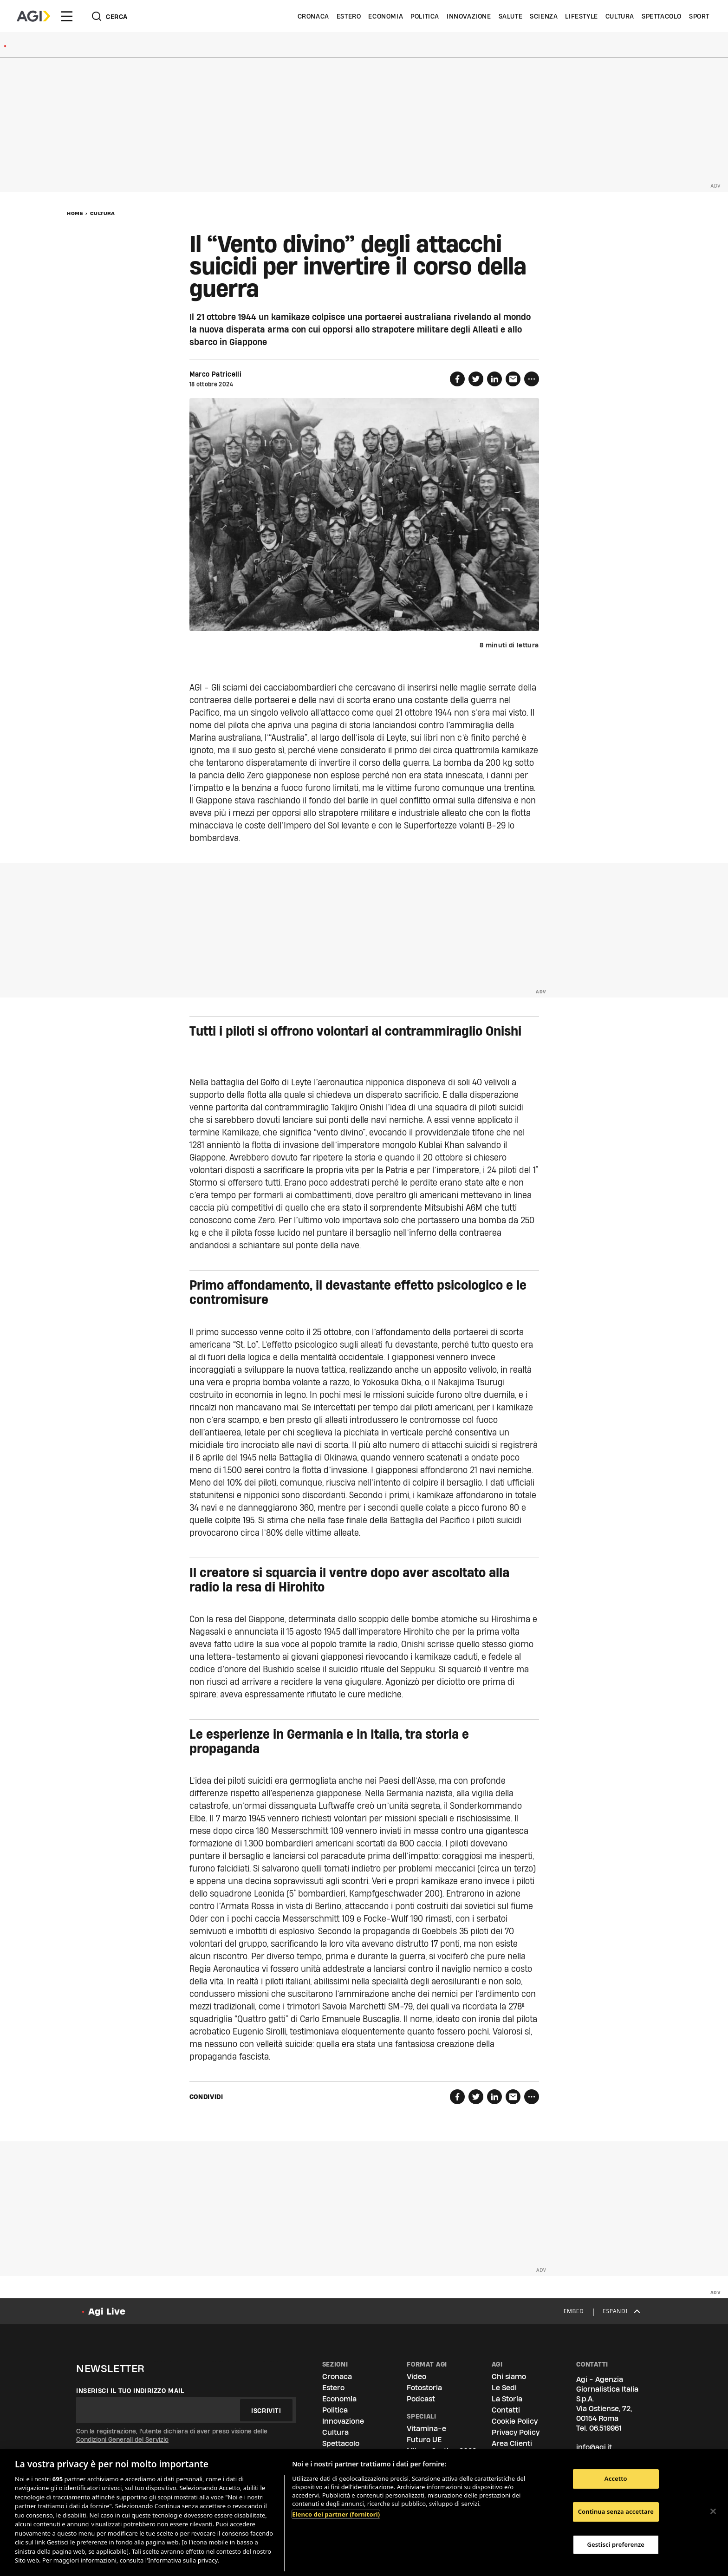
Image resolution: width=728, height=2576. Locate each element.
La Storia (507, 2398)
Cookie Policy (515, 2421)
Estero (349, 16)
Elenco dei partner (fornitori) (336, 2514)
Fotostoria (424, 2387)
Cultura (619, 16)
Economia (385, 16)
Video (416, 2376)
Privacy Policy (516, 2432)
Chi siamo (509, 2376)
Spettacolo (662, 16)
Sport (699, 16)
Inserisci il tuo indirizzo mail (130, 2390)
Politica (424, 16)
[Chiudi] (713, 2511)
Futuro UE (424, 2439)
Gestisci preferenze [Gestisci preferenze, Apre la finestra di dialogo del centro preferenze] (616, 2544)
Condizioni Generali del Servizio (122, 2439)
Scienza (544, 16)
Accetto (615, 2479)
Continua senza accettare (616, 2511)
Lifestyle (581, 16)
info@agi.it (594, 2447)
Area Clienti (512, 2443)
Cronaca (313, 16)
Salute (511, 16)
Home (75, 213)
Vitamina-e (426, 2428)
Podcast (421, 2398)
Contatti (506, 2410)
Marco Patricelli (215, 374)
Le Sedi (504, 2387)
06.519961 (605, 2428)
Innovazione (469, 16)
